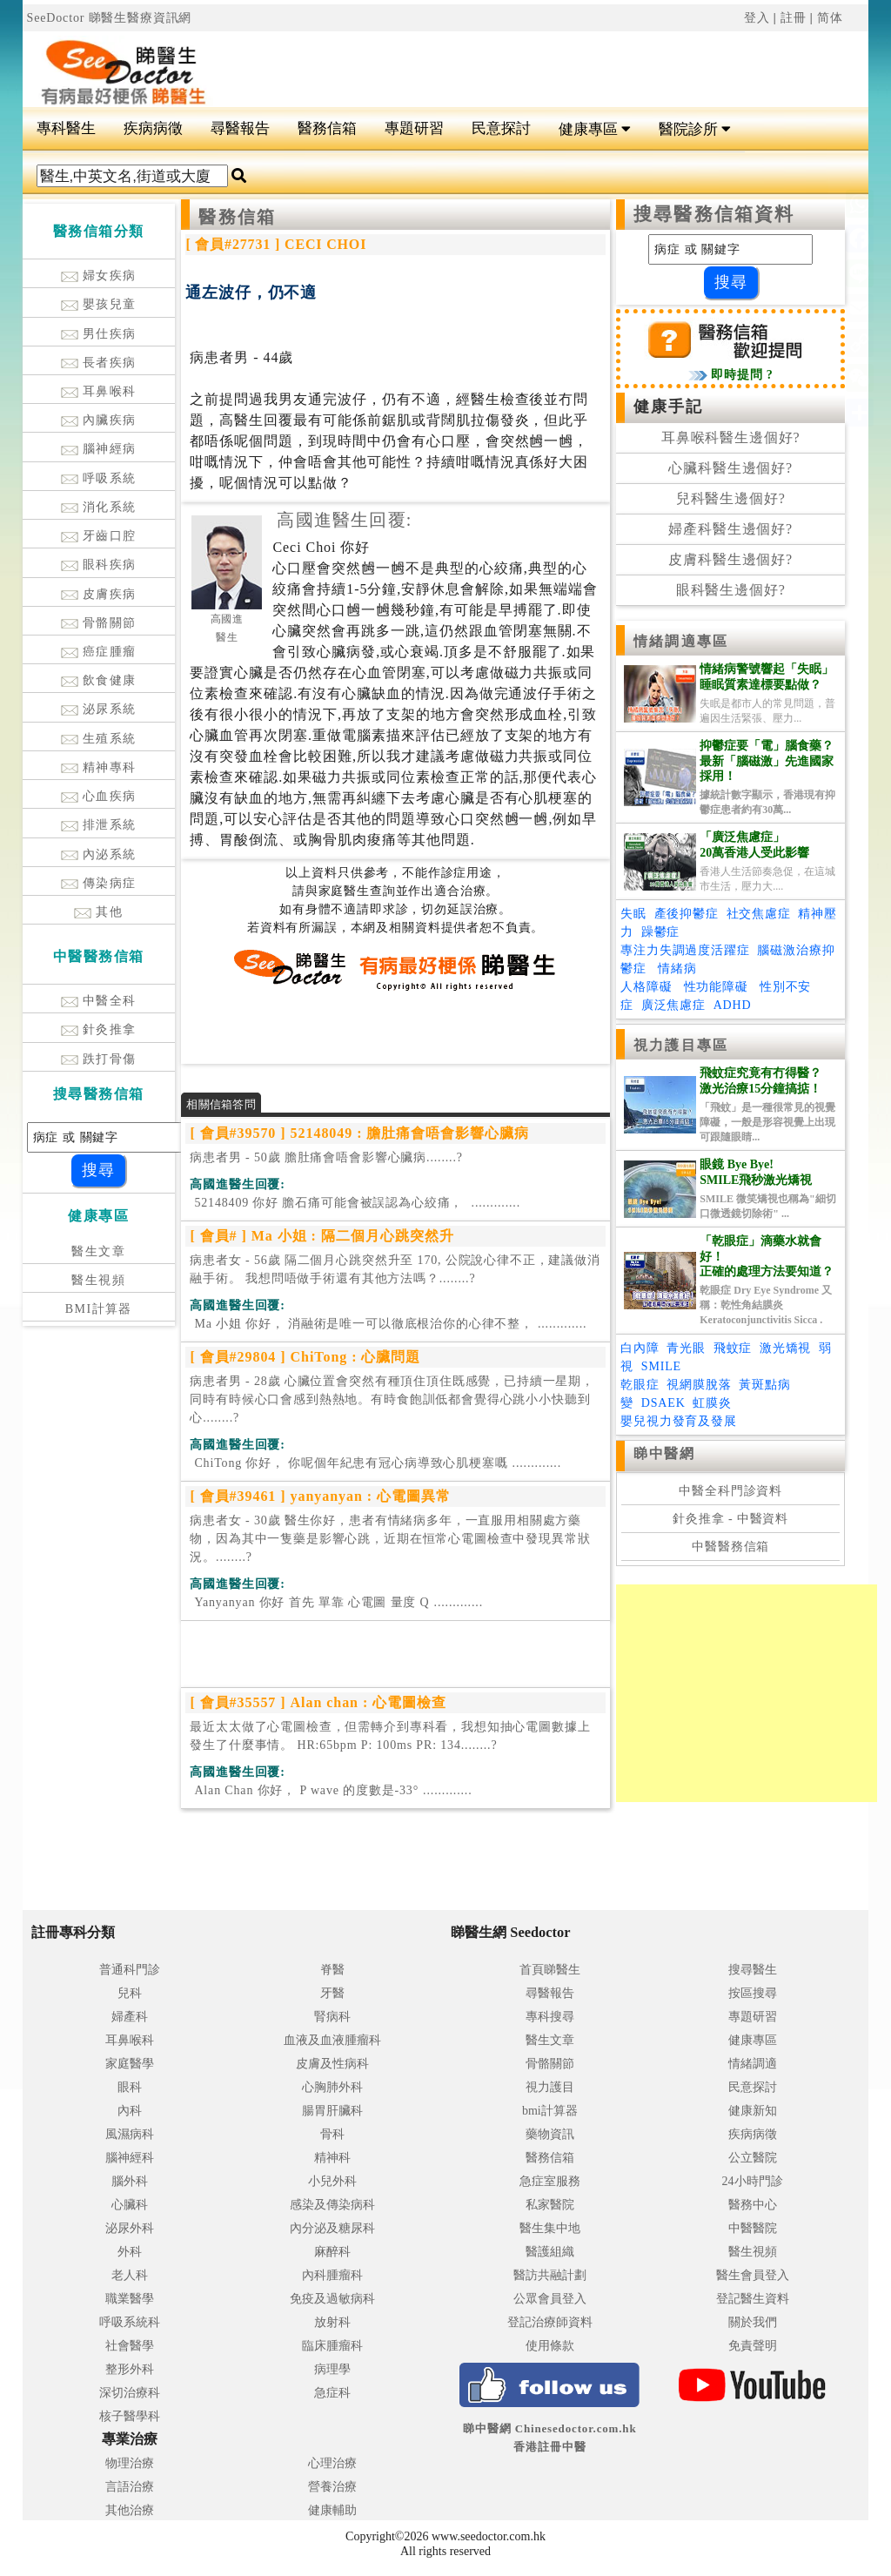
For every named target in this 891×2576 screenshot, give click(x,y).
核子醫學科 (129, 2416)
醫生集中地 (549, 2228)
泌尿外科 (129, 2228)
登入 (757, 17)
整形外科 (129, 2369)
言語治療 (129, 2486)
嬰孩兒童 (99, 304)
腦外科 (129, 2181)
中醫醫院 (752, 2228)
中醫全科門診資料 (730, 1490)
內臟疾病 (99, 420)
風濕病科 (129, 2134)
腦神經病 (99, 448)
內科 (129, 2110)
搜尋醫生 (752, 1969)
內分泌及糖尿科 (332, 2228)
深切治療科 (129, 2392)
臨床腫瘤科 (332, 2345)
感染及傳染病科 (332, 2204)
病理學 (332, 2369)
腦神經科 (129, 2157)
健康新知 (752, 2110)
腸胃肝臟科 (332, 2110)
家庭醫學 (129, 2063)
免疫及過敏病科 (332, 2298)
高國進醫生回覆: (344, 519)
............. (355, 1203)
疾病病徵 (153, 128)
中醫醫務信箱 (730, 1546)
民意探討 (501, 128)
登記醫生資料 (752, 2298)
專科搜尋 (550, 2016)
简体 (830, 17)
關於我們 (752, 2322)
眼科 (129, 2087)
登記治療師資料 (550, 2322)
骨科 (332, 2134)
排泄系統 (99, 824)
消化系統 (99, 507)
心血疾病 (99, 796)
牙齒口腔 (99, 535)
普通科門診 (129, 1969)
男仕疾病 (99, 333)
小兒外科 (332, 2181)
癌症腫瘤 (99, 651)
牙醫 (332, 1993)
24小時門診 (752, 2181)
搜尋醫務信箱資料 (713, 214)
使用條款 (550, 2345)
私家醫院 (550, 2204)
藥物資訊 (550, 2134)
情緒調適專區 (680, 641)
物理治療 (129, 2463)
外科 (129, 2251)
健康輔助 (332, 2510)
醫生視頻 (98, 1280)
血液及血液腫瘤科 (332, 2040)
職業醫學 (129, 2298)
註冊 (793, 17)
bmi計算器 (550, 2110)
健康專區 (595, 129)
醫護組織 (550, 2251)
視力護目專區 (680, 1045)
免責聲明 (752, 2345)
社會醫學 (129, 2345)
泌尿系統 (99, 709)
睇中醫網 (663, 1453)
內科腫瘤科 (332, 2275)
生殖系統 (99, 738)
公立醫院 (752, 2157)
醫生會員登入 (752, 2275)
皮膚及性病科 (332, 2063)
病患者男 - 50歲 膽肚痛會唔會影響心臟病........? (326, 1157)
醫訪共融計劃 (549, 2275)
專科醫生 (66, 128)
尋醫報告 (240, 128)
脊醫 (332, 1969)
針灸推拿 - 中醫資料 (730, 1518)
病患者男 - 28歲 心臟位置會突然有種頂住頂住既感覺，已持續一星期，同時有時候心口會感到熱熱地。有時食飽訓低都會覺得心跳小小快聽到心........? (392, 1399)
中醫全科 (99, 1000)
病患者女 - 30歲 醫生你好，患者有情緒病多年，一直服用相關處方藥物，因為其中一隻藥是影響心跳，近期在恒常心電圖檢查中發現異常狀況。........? (390, 1539)
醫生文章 (98, 1251)
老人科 (129, 2275)
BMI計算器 (98, 1308)
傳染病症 (99, 883)
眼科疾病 (99, 564)
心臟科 (129, 2204)
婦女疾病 (99, 275)
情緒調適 (752, 2063)
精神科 (332, 2157)
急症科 (332, 2392)
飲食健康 (99, 680)
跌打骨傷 (99, 1059)
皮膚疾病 (99, 594)
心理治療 (332, 2463)
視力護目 (550, 2087)
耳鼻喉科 (99, 391)
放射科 (332, 2322)
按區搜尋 (752, 1993)
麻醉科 (332, 2251)
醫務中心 (752, 2204)
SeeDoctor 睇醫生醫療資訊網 (109, 17)
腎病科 (332, 2016)
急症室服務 (549, 2181)
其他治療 (129, 2510)
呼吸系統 (99, 478)
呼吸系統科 (129, 2322)
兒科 (129, 1993)
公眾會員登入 (549, 2298)
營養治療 (332, 2486)
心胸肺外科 (332, 2087)
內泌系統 (99, 854)
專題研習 (414, 128)
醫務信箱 (327, 128)
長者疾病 (99, 362)
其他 (98, 911)
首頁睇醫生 (549, 1969)
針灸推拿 (99, 1029)
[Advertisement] (516, 62)
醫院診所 (695, 129)
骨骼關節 (99, 622)
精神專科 (99, 767)
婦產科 (129, 2016)
